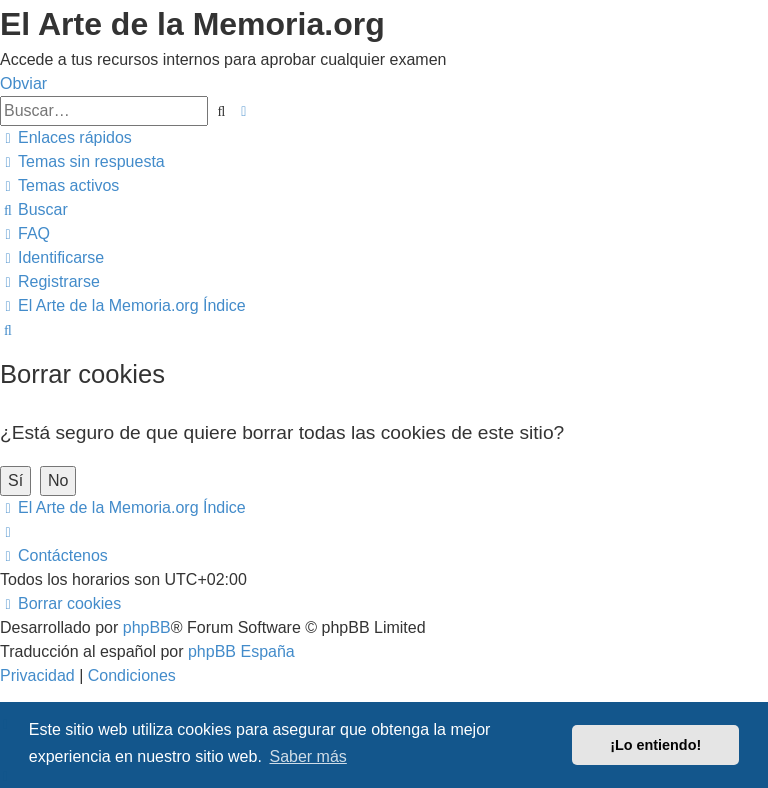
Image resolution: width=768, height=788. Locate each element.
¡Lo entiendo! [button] (655, 745)
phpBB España (241, 651)
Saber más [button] (307, 756)
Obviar (23, 83)
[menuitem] (82, 161)
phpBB (147, 627)
